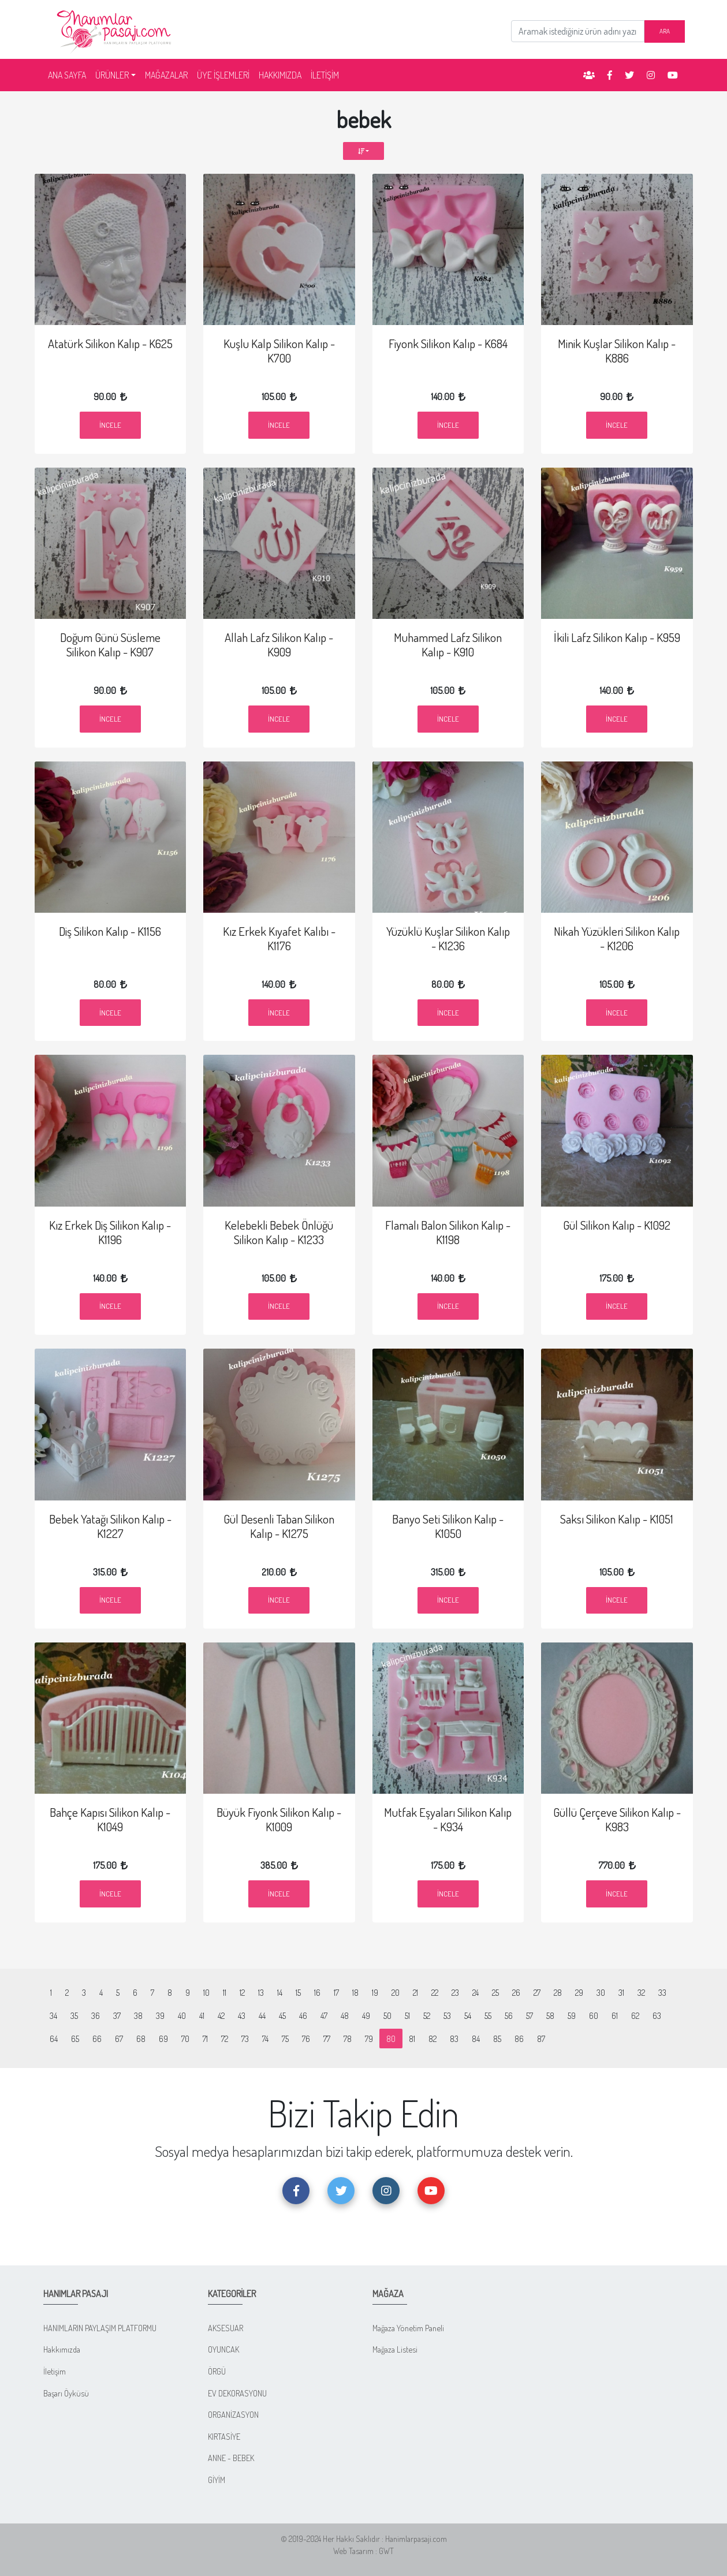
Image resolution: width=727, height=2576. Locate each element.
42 (221, 2015)
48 (345, 2015)
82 (432, 2038)
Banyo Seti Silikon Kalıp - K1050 (448, 1526)
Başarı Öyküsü (66, 2393)
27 (537, 1992)
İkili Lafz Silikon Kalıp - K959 (617, 637)
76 (306, 2038)
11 (224, 1992)
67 (119, 2038)
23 (455, 1992)
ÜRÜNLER (112, 75)
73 (245, 2038)
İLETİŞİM (325, 75)
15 (298, 1992)
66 (97, 2038)
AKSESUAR (225, 2328)
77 (326, 2038)
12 (242, 1992)
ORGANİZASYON (233, 2414)
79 (369, 2038)
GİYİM (216, 2479)
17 (336, 1992)
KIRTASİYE (224, 2436)
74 (265, 2038)
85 (497, 2038)
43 (241, 2015)
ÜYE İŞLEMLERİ (223, 75)
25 (495, 1992)
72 (224, 2038)
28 (558, 1992)
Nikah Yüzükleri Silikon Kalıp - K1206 (617, 938)
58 (550, 2015)
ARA (664, 31)
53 (447, 2015)
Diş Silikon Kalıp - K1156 (110, 931)
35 (74, 2015)
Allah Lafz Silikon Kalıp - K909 (279, 644)
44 (262, 2015)
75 (285, 2038)
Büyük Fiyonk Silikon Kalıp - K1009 (279, 1819)
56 (509, 2015)
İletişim (54, 2371)
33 (662, 1992)
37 (117, 2015)
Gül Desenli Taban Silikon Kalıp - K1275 (278, 1526)
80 (394, 2038)
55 (487, 2015)
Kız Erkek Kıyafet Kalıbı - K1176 (279, 938)
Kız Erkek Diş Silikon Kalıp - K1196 (110, 1232)
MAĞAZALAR (166, 75)
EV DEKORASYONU (237, 2393)
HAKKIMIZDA (280, 75)
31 (621, 1992)
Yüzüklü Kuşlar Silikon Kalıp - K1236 (448, 938)
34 (53, 2015)
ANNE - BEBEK (231, 2457)
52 (426, 2015)
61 (615, 2015)
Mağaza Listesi (394, 2349)
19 (375, 1992)
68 (141, 2038)
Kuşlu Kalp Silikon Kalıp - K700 (279, 350)
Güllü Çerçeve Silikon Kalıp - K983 (617, 1819)
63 (657, 2015)
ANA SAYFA (69, 74)
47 (323, 2015)
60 (593, 2015)
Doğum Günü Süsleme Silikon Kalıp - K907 (110, 644)
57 (529, 2015)
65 (75, 2038)
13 (261, 1992)
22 (434, 1992)
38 (138, 2015)
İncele (110, 425)
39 (160, 2015)
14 (279, 1992)
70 (185, 2038)
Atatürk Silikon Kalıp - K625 (110, 343)
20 (396, 1992)
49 (366, 2015)
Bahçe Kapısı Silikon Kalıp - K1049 (110, 1819)
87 (541, 2038)
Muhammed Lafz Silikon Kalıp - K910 (448, 644)
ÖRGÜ (217, 2371)
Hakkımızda (61, 2349)
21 (415, 1992)
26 (516, 1992)
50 (387, 2015)
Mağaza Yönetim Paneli (408, 2328)
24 (475, 1992)
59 (572, 2015)
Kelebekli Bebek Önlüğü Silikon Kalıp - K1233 (279, 1232)
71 (205, 2038)
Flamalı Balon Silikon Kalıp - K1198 (447, 1232)
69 (163, 2038)
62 (635, 2015)
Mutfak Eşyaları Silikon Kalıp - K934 (448, 1819)
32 (641, 1992)
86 (519, 2038)
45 (282, 2015)
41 (201, 2015)
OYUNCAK (223, 2349)
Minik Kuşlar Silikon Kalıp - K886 (617, 350)
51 (407, 2015)
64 (54, 2038)
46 (303, 2015)
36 (95, 2015)
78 (348, 2038)
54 (467, 2015)
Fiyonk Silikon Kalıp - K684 (448, 343)
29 (579, 1992)
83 (454, 2038)
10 (206, 1992)
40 (182, 2015)
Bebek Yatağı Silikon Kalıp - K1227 (110, 1526)
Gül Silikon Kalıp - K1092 (616, 1225)
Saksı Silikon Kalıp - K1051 (616, 1518)
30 (600, 1992)
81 (412, 2038)
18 (355, 1992)
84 (476, 2038)
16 (317, 1992)
